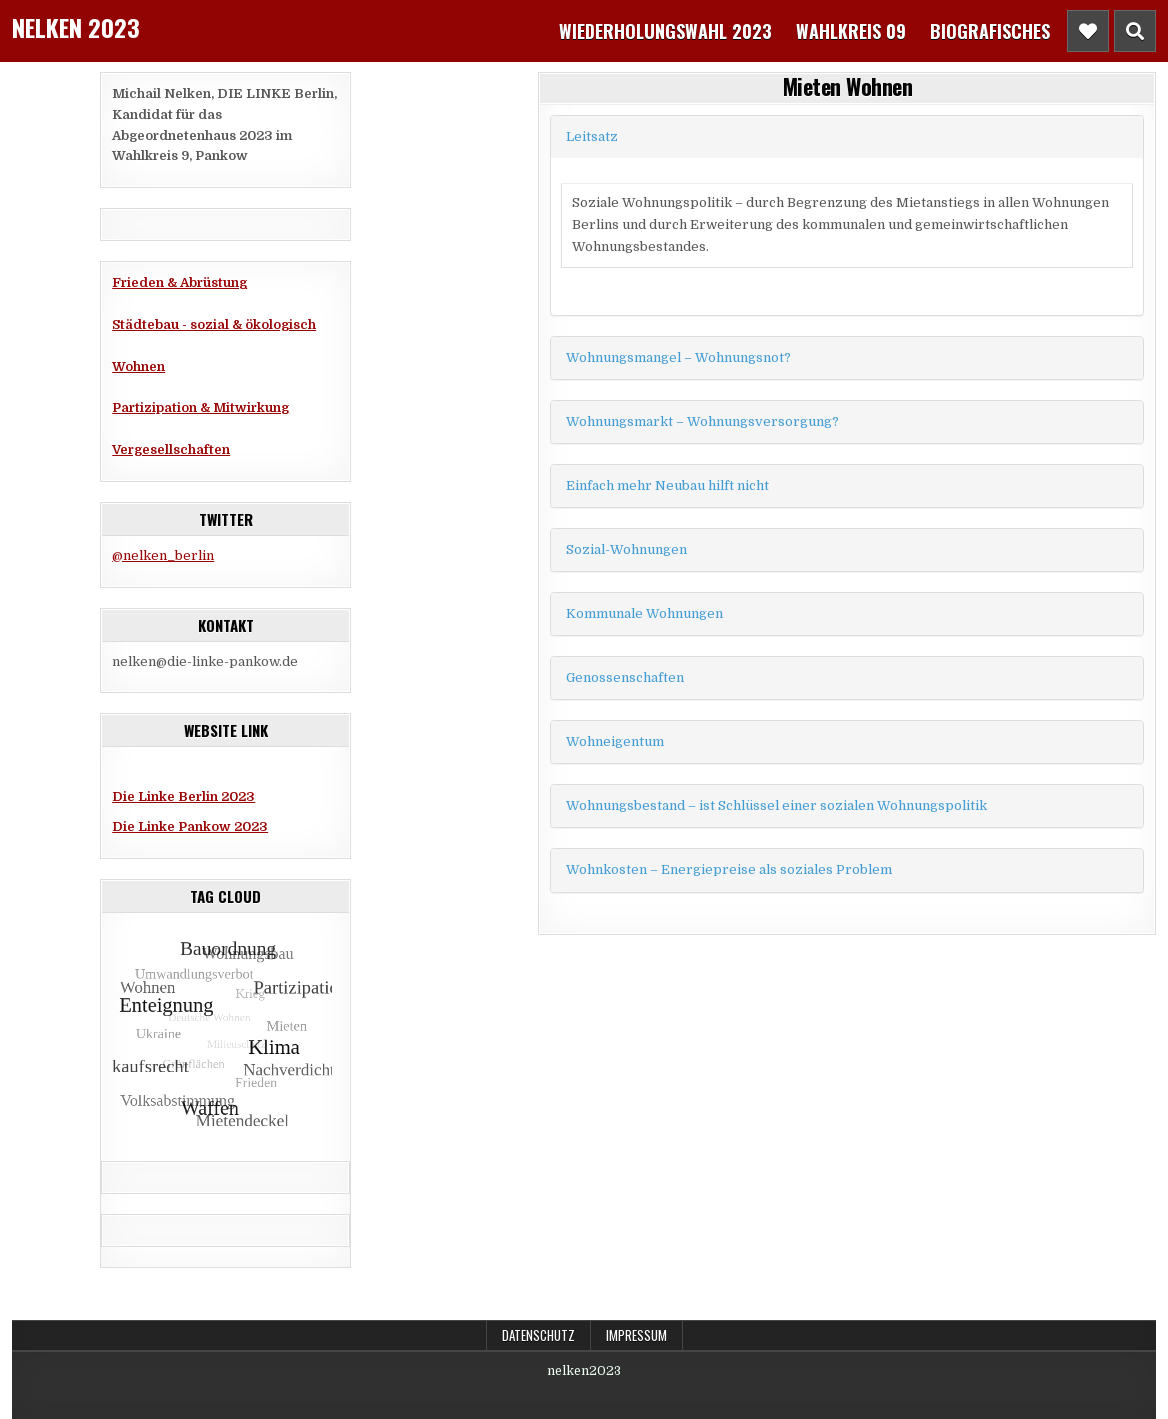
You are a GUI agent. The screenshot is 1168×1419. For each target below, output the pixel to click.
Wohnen (138, 366)
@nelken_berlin (163, 555)
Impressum (636, 1335)
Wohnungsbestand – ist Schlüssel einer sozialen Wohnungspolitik (776, 805)
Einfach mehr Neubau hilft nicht (667, 485)
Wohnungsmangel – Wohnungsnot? (678, 357)
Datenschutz (538, 1335)
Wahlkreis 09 (851, 31)
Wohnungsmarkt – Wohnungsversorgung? (702, 421)
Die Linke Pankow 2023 (190, 826)
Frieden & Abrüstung (179, 282)
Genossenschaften (625, 677)
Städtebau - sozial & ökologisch (214, 324)
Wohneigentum (615, 741)
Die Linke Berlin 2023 (183, 796)
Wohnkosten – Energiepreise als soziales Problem (729, 869)
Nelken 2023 (76, 27)
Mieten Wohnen (848, 86)
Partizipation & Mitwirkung (200, 407)
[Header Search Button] (1135, 31)
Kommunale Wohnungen (644, 613)
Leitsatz (592, 136)
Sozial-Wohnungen (626, 549)
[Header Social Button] (1088, 31)
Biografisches (990, 31)
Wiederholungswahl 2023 (665, 31)
